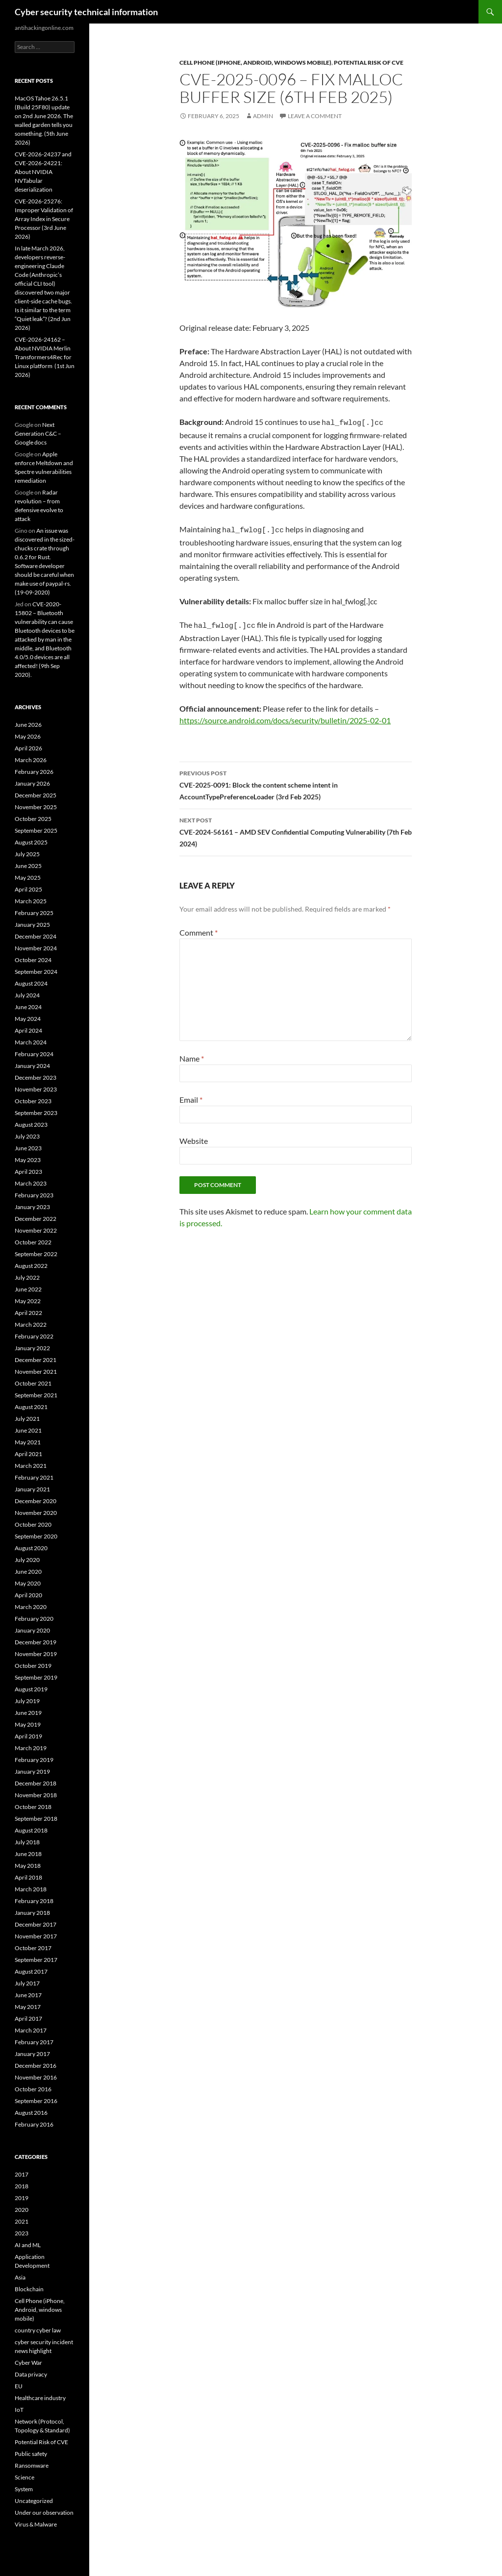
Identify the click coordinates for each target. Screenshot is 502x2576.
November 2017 (36, 1936)
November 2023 (36, 1089)
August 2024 (31, 983)
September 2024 (36, 971)
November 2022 (36, 1230)
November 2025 (36, 807)
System (24, 2489)
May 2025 (28, 877)
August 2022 (31, 1265)
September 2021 (36, 1395)
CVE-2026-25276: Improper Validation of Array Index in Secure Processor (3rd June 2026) (44, 219)
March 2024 (31, 1042)
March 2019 (31, 1748)
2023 (21, 2233)
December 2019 (35, 1642)
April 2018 (28, 1877)
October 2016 (33, 2089)
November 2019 (36, 1654)
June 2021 (28, 1430)
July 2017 (27, 1983)
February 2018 (34, 1901)
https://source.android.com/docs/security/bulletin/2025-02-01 (285, 715)
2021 (21, 2221)
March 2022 (31, 1324)
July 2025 (27, 854)
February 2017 (34, 2042)
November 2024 (36, 948)
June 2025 (28, 865)
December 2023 (35, 1077)
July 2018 (27, 1842)
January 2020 (32, 1630)
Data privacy (31, 2374)
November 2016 (36, 2077)
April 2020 (28, 1595)
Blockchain (29, 2289)
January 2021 (32, 1489)
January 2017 (32, 2053)
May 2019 (28, 1724)
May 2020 (28, 1583)
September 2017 (36, 1959)
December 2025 (35, 795)
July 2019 (27, 1701)
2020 (21, 2209)
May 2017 (28, 2006)
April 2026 (28, 748)
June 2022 (28, 1289)
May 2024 (28, 1018)
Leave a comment (315, 116)
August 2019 (31, 1689)
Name (191, 1054)
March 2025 (31, 901)
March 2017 (31, 2030)
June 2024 (28, 1007)
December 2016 (35, 2065)
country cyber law (38, 2330)
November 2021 (36, 1371)
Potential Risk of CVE (368, 62)
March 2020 (31, 1606)
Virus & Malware (36, 2524)
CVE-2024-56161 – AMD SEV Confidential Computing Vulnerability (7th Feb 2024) (295, 826)
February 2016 (34, 2124)
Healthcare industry (40, 2398)
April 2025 (28, 889)
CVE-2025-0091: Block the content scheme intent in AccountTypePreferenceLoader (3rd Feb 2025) (295, 779)
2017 (21, 2174)
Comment (198, 928)
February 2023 (34, 1195)
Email (190, 1095)
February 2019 (34, 1759)
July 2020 (27, 1559)
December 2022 (35, 1218)
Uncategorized (34, 2500)
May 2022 (28, 1301)
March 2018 (31, 1889)
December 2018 (35, 1783)
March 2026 (31, 760)
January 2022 (32, 1348)
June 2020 (28, 1571)
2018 (21, 2186)
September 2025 (36, 830)
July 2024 (27, 995)
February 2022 (34, 1336)
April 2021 (28, 1454)
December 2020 (35, 1501)
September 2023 (36, 1112)
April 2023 (28, 1171)
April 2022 (28, 1312)
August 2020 (31, 1548)
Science (24, 2477)
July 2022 (27, 1277)
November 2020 (36, 1512)
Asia (20, 2277)
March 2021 (31, 1465)
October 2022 (33, 1242)
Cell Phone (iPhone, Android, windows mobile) (255, 62)
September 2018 (36, 1818)
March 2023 (31, 1183)
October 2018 (33, 1806)
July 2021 (27, 1418)
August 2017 (31, 1971)
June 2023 (28, 1148)
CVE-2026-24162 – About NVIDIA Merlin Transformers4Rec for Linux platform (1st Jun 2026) (45, 357)
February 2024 (34, 1054)
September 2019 (36, 1677)
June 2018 (28, 1854)
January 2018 (32, 1912)
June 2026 (28, 724)
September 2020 (36, 1536)
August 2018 (31, 1830)
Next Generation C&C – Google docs (38, 433)
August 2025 (31, 842)
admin (263, 116)
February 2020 (34, 1618)
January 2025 (32, 924)
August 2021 (31, 1407)
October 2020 (33, 1524)
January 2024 (32, 1065)
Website (193, 1136)
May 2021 (28, 1442)
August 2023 (31, 1124)
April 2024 (28, 1030)
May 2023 (28, 1160)
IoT (19, 2409)
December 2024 (35, 936)
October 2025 (33, 818)
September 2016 (36, 2101)
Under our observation (44, 2512)
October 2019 (33, 1665)
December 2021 (35, 1359)
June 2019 (28, 1712)
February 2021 (34, 1477)
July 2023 (27, 1136)
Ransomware (32, 2465)
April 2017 (28, 2018)
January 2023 (32, 1207)
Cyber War (28, 2362)
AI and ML (28, 2245)
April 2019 (28, 1736)
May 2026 (28, 736)
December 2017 (35, 1924)
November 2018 (36, 1795)
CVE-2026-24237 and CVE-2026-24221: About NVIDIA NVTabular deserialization (43, 171)
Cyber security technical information (86, 11)
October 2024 (33, 960)
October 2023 (33, 1101)
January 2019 (32, 1771)
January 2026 (32, 783)
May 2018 (28, 1865)
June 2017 (28, 1995)
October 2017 (33, 1948)
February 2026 (34, 771)
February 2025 (34, 912)
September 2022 (36, 1254)
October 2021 (33, 1383)
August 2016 (31, 2112)
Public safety (31, 2453)
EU (19, 2386)
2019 (21, 2198)
